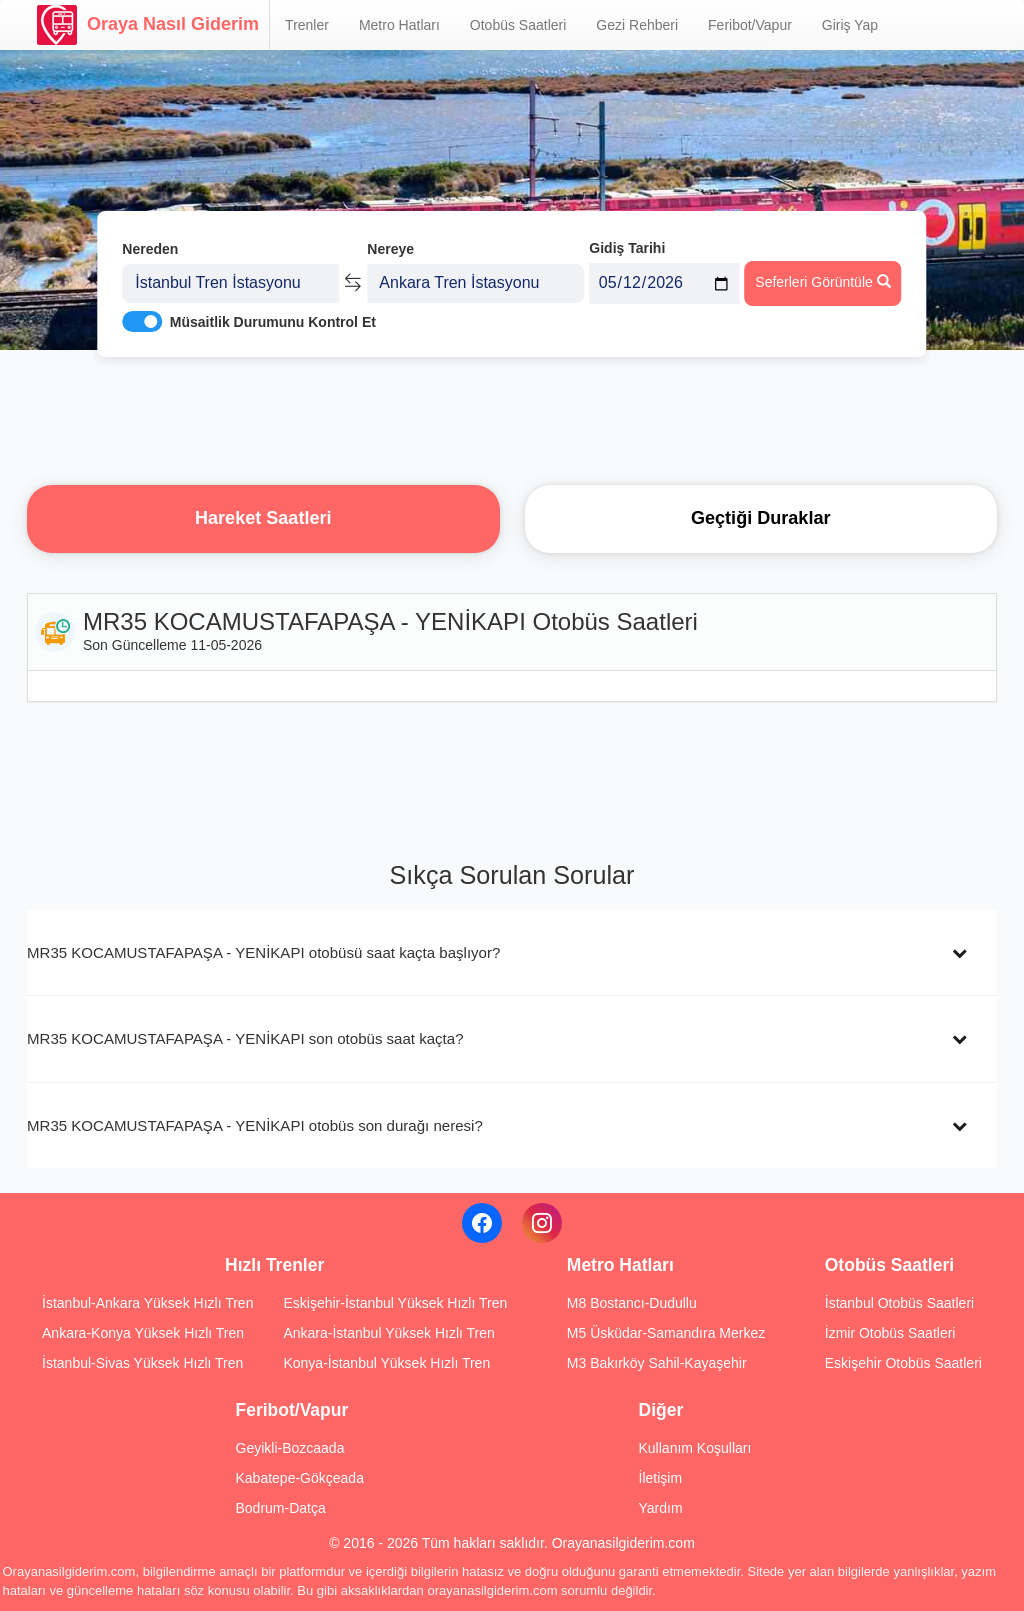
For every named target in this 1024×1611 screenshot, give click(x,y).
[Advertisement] (512, 415)
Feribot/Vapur (750, 25)
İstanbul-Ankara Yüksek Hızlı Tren (147, 1303)
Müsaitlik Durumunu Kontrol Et (273, 311)
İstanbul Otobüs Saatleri (899, 1303)
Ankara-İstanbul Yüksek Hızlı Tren (388, 1333)
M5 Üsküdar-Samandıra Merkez (666, 1333)
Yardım (661, 1508)
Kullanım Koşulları (695, 1448)
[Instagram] (542, 1223)
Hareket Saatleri (263, 518)
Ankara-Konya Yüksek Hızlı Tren (143, 1333)
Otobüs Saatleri (518, 25)
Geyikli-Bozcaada (290, 1448)
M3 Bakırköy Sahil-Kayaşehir (657, 1363)
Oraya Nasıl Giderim (148, 25)
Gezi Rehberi (637, 25)
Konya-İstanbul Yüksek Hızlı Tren (386, 1363)
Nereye (390, 238)
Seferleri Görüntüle (822, 271)
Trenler (307, 25)
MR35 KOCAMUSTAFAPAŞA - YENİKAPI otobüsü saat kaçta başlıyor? (263, 952)
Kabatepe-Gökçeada (300, 1478)
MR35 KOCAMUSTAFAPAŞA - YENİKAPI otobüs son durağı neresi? (255, 1125)
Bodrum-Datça (281, 1508)
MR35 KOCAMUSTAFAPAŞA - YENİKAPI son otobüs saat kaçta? (245, 1038)
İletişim (661, 1478)
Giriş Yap (850, 25)
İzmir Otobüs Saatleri (890, 1333)
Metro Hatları (399, 25)
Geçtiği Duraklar (761, 518)
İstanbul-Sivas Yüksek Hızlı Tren (142, 1363)
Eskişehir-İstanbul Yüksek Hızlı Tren (395, 1303)
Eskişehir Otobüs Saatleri (903, 1363)
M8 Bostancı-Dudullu (632, 1303)
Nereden (150, 238)
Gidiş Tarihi (627, 237)
